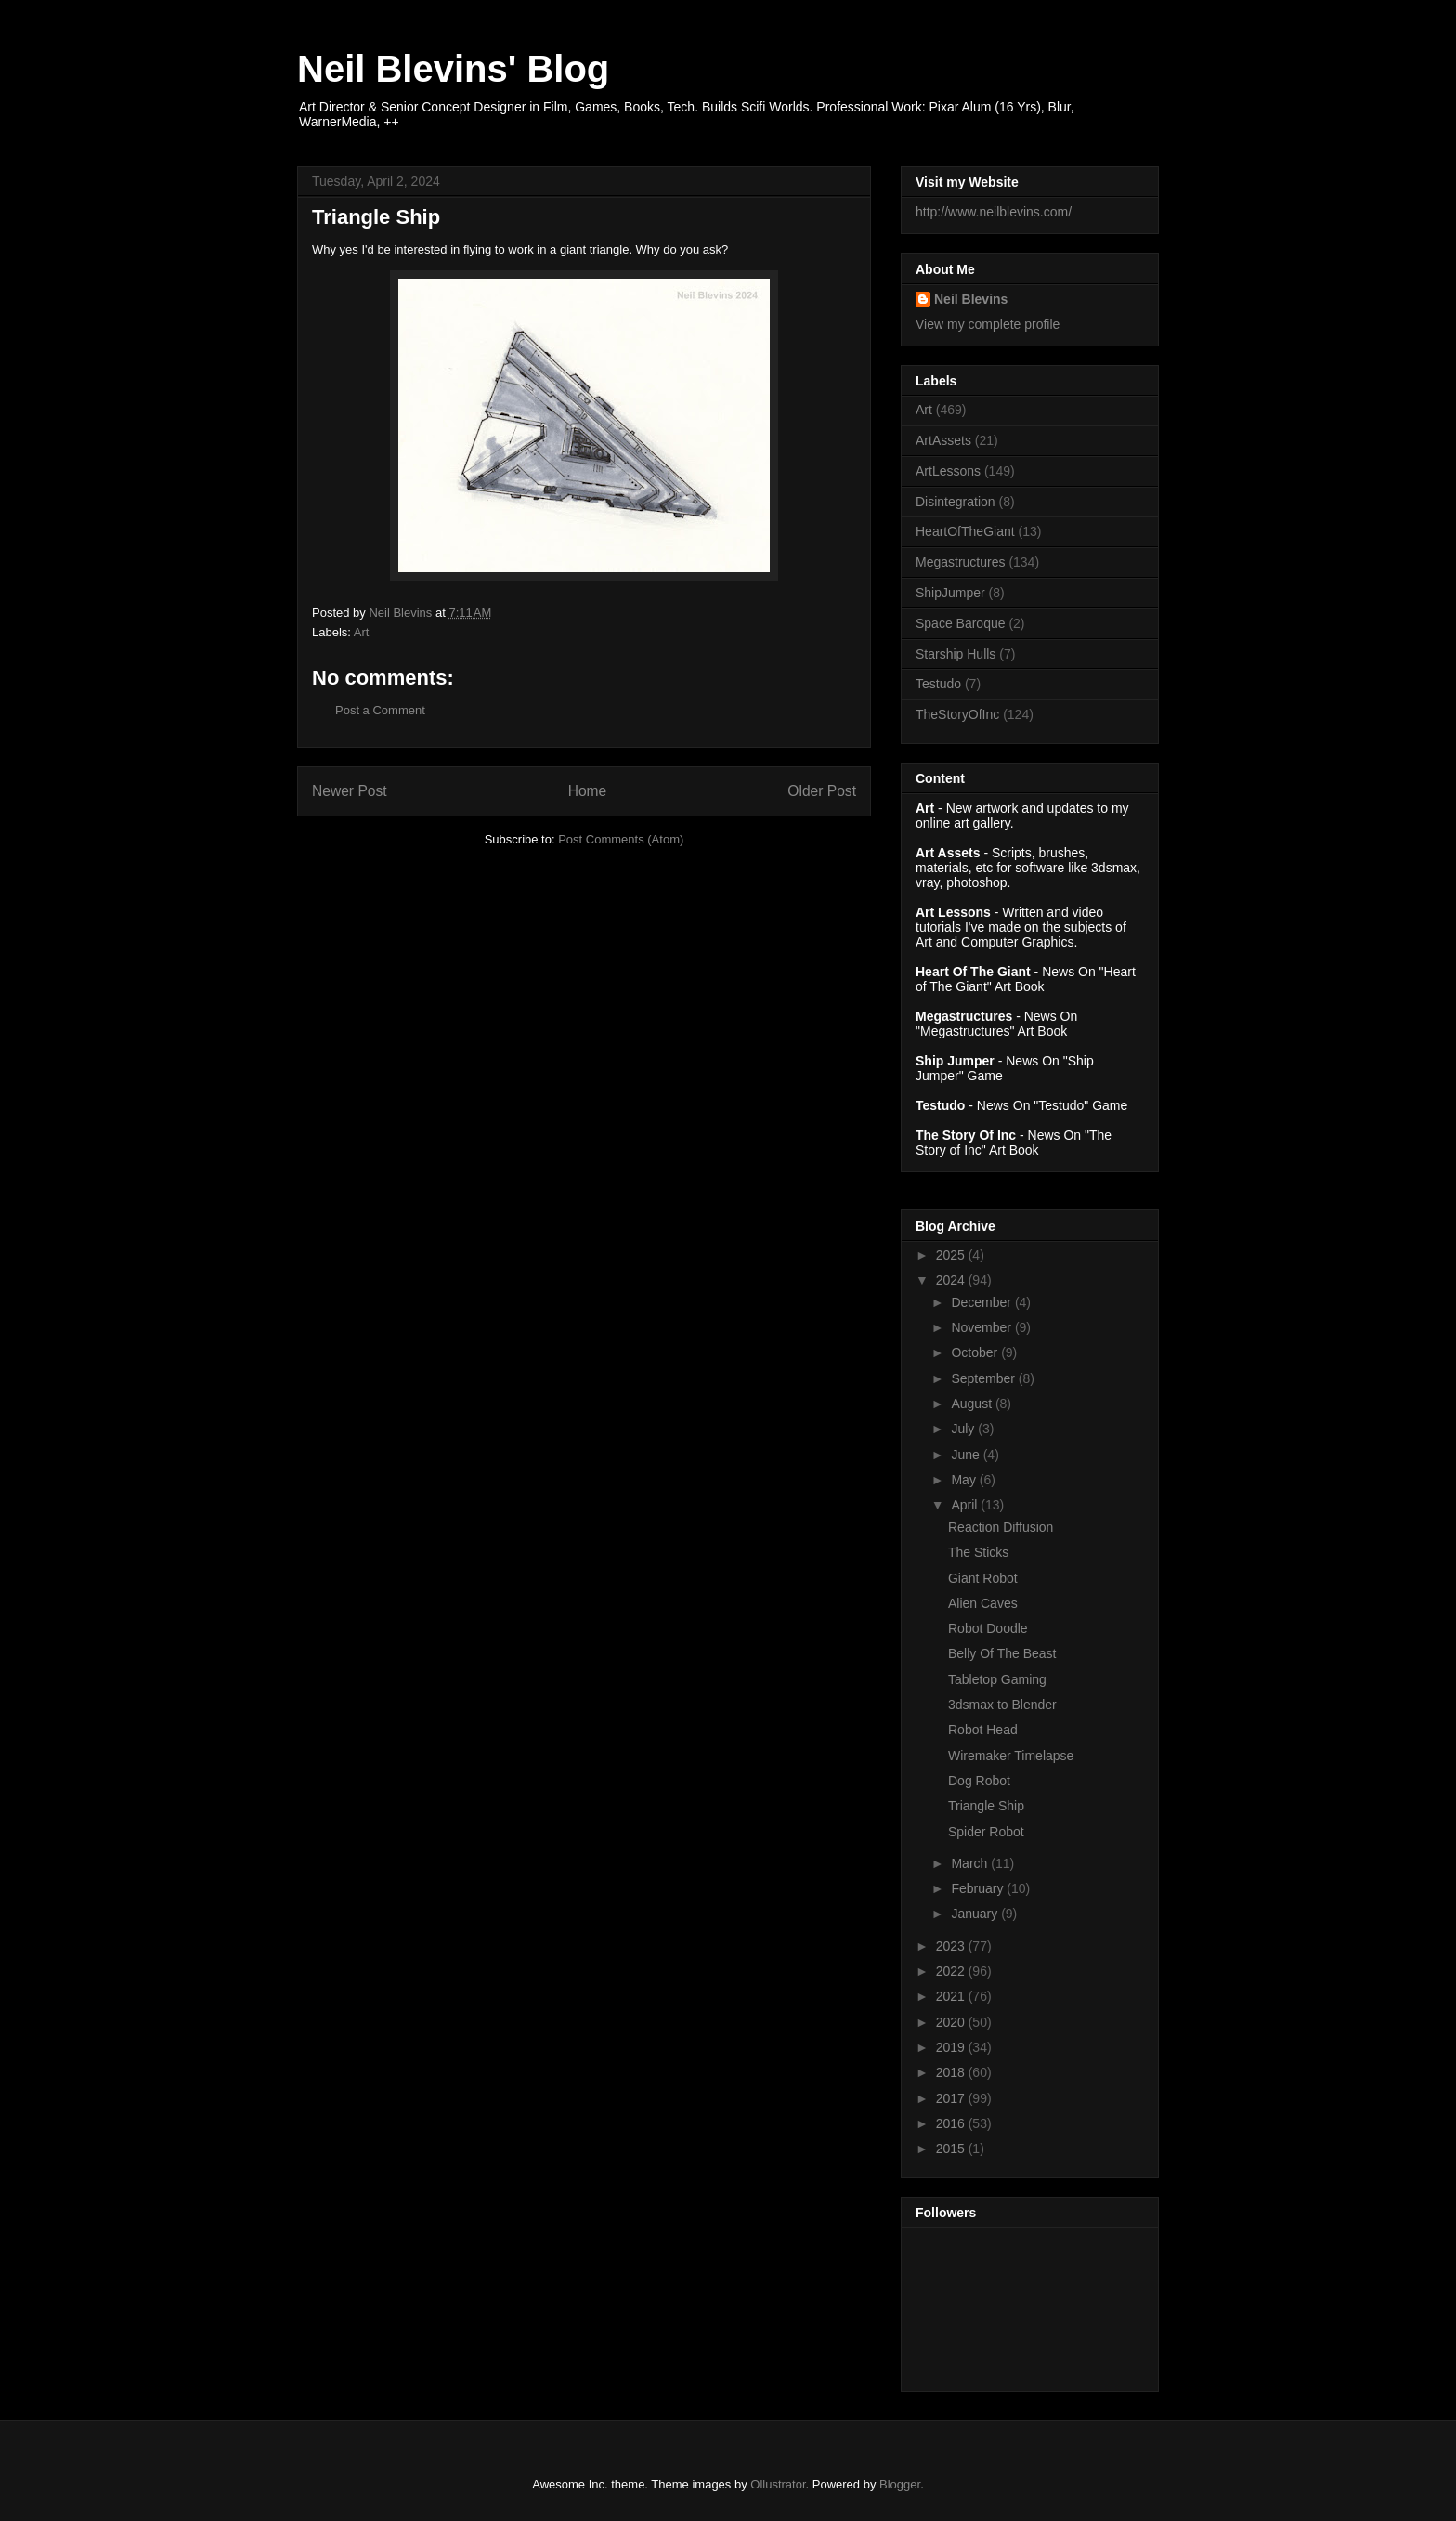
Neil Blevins (971, 299)
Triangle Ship (986, 1805)
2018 (952, 2072)
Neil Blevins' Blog (453, 68)
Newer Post (349, 791)
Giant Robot (983, 1578)
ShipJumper (950, 592)
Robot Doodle (988, 1628)
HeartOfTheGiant (965, 531)
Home (587, 791)
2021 (952, 1996)
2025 (952, 1254)
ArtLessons (948, 471)
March (971, 1863)
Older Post (821, 791)
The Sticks (978, 1552)
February (979, 1888)
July (964, 1428)
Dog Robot (979, 1780)
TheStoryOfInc (957, 714)
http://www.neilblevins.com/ (994, 211)
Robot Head (983, 1729)
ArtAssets (943, 440)
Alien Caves (983, 1603)
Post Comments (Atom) (620, 839)
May (965, 1479)
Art (362, 632)
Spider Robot (986, 1831)
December (982, 1302)
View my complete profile (988, 324)
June (966, 1454)
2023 (952, 1946)
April (966, 1504)
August (972, 1403)
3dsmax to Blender (1002, 1704)
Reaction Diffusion (1000, 1527)
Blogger (899, 2484)
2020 (952, 2022)
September (984, 1378)
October (976, 1352)
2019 (952, 2047)
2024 (952, 1280)
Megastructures (960, 562)
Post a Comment (380, 710)
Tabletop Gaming (997, 1679)
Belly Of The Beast (1002, 1653)
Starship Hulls (955, 654)
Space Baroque (961, 623)
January (976, 1913)
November (982, 1327)
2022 (952, 1971)
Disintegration (955, 501)
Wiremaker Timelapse (1010, 1755)
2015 (952, 2148)
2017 (952, 2098)
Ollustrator (777, 2484)
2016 (952, 2123)
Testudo (938, 683)
